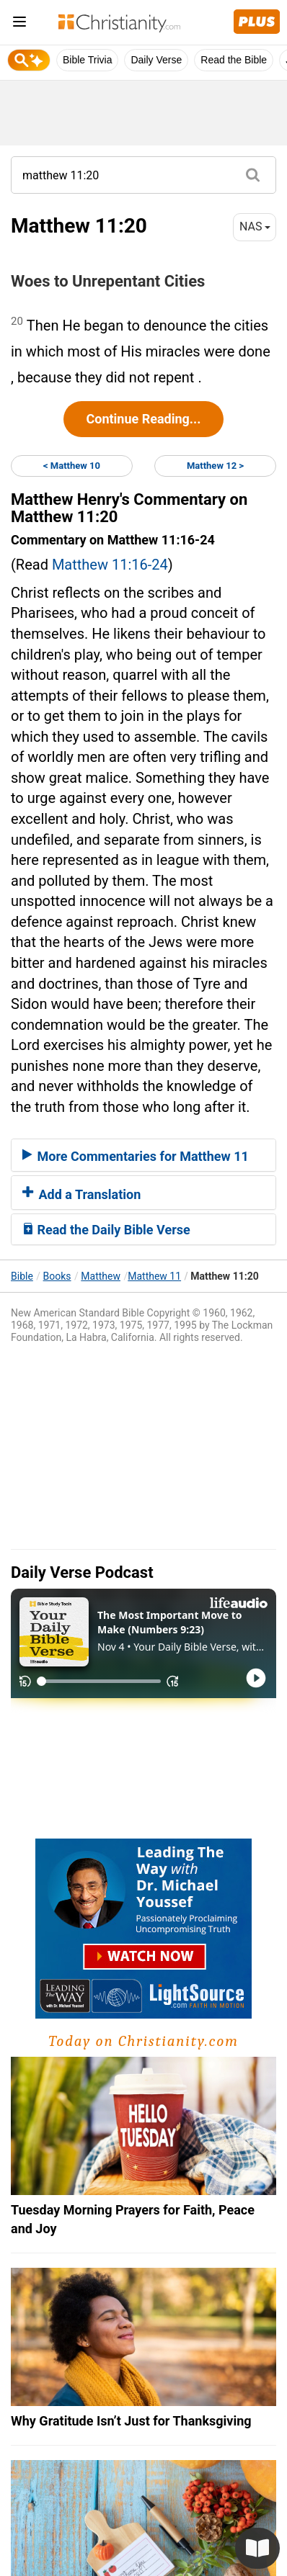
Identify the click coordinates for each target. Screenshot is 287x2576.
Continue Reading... (143, 418)
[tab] (143, 1155)
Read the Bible (233, 60)
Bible (22, 1276)
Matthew (100, 1276)
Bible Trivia (87, 60)
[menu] (19, 24)
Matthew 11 (154, 1276)
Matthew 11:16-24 (110, 564)
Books (57, 1276)
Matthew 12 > (215, 465)
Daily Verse (156, 60)
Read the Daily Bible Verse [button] (106, 1229)
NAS (254, 226)
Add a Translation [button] (81, 1194)
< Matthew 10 (71, 465)
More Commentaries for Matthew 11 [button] (135, 1156)
